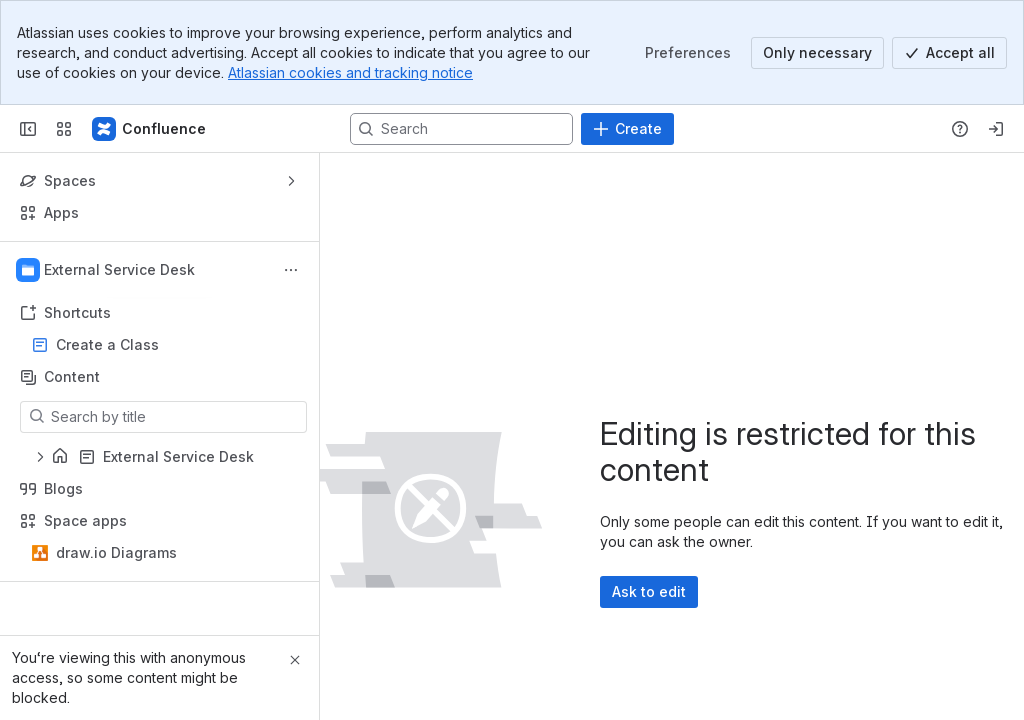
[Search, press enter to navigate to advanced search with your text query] (461, 129)
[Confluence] (150, 129)
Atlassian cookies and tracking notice (350, 72)
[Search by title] (175, 417)
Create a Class (107, 344)
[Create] (627, 129)
